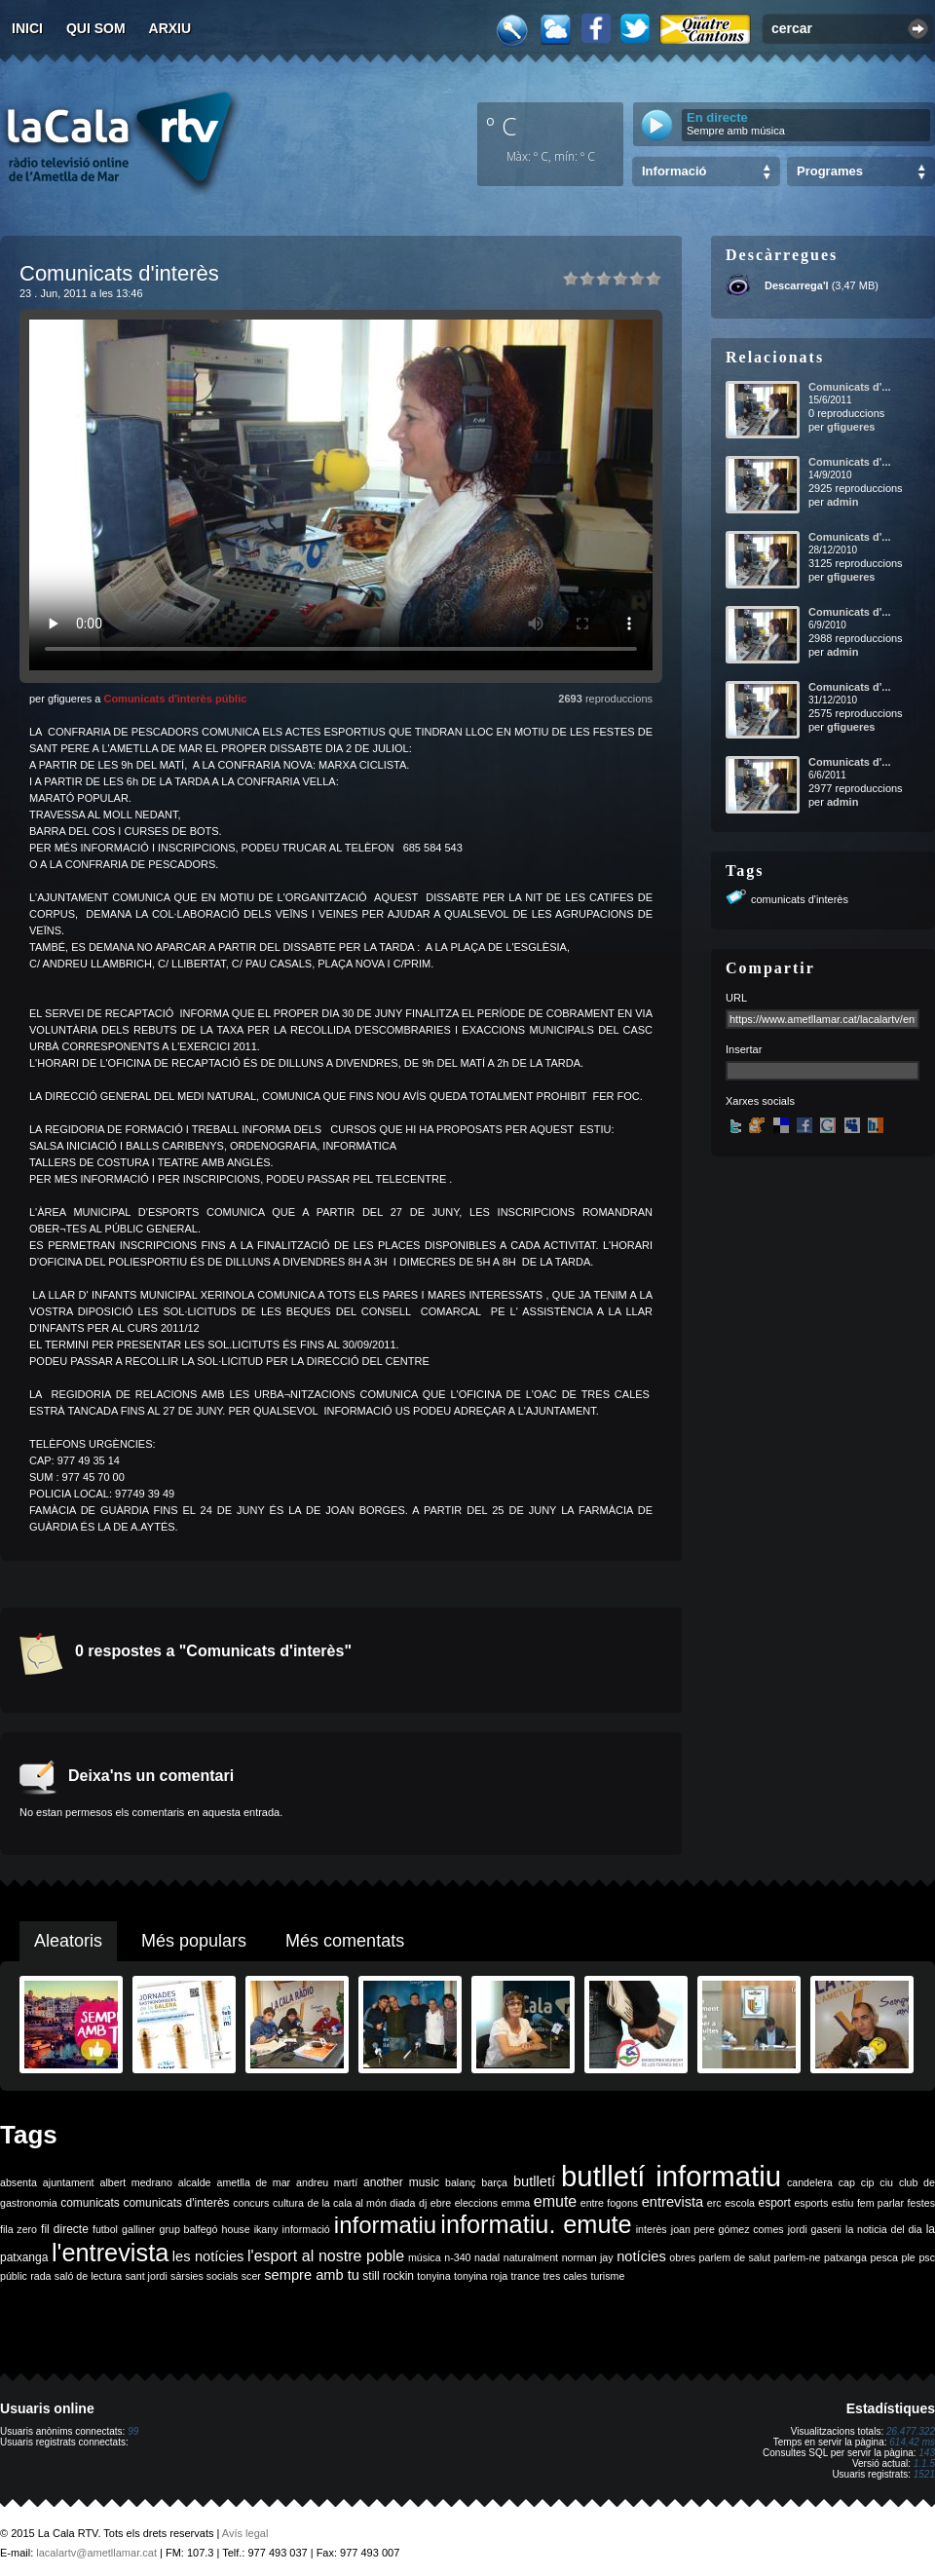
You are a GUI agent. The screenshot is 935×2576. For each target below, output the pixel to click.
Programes (830, 171)
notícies (641, 2256)
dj (423, 2203)
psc (926, 2257)
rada (40, 2276)
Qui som (96, 28)
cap (847, 2182)
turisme (607, 2276)
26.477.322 (910, 2431)
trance (526, 2276)
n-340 (457, 2257)
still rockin (388, 2276)
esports (811, 2203)
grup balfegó (188, 2229)
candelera (810, 2182)
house (236, 2229)
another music (401, 2182)
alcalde (194, 2182)
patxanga (845, 2257)
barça (494, 2182)
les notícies (208, 2256)
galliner (138, 2229)
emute (555, 2201)
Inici (27, 28)
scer (251, 2276)
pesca (884, 2257)
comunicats (90, 2203)
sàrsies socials (204, 2276)
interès (651, 2229)
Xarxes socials (760, 1101)
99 (133, 2431)
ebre (440, 2203)
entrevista (673, 2202)
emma (516, 2203)
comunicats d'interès (799, 899)
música (424, 2257)
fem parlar (880, 2203)
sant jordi (147, 2276)
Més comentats (344, 1941)
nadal (487, 2257)
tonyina (433, 2276)
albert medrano (136, 2182)
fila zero (18, 2229)
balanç (460, 2182)
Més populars (193, 1941)
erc (714, 2203)
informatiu (385, 2225)
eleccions (476, 2203)
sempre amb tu (311, 2275)
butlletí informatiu (671, 2176)
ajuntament (68, 2182)
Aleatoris (68, 1941)
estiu (843, 2203)
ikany (266, 2229)
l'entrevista (110, 2252)
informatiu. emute (535, 2224)
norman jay (588, 2257)
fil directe (65, 2229)
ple (909, 2257)
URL (736, 998)
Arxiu (170, 28)
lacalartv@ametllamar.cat (96, 2552)
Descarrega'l (797, 285)
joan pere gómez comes (727, 2229)
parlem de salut (734, 2257)
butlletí (534, 2181)
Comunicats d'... (849, 387)
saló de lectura (88, 2276)
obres (682, 2257)
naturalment (531, 2257)
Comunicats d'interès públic (174, 698)
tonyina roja (480, 2276)
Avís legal (245, 2533)
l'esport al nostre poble (325, 2256)
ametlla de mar (253, 2182)
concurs (251, 2203)
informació (306, 2229)
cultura (288, 2203)
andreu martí (326, 2182)
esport (774, 2203)
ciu (886, 2182)
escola (740, 2203)
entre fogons (609, 2203)
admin (842, 502)
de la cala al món (347, 2203)
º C (501, 125)
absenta (18, 2182)
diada (402, 2203)
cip (868, 2182)
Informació (674, 171)
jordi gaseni (815, 2229)
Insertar (744, 1049)
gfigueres (851, 427)
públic (13, 2276)
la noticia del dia (883, 2229)
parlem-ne (797, 2257)
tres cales (564, 2276)
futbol (105, 2229)
